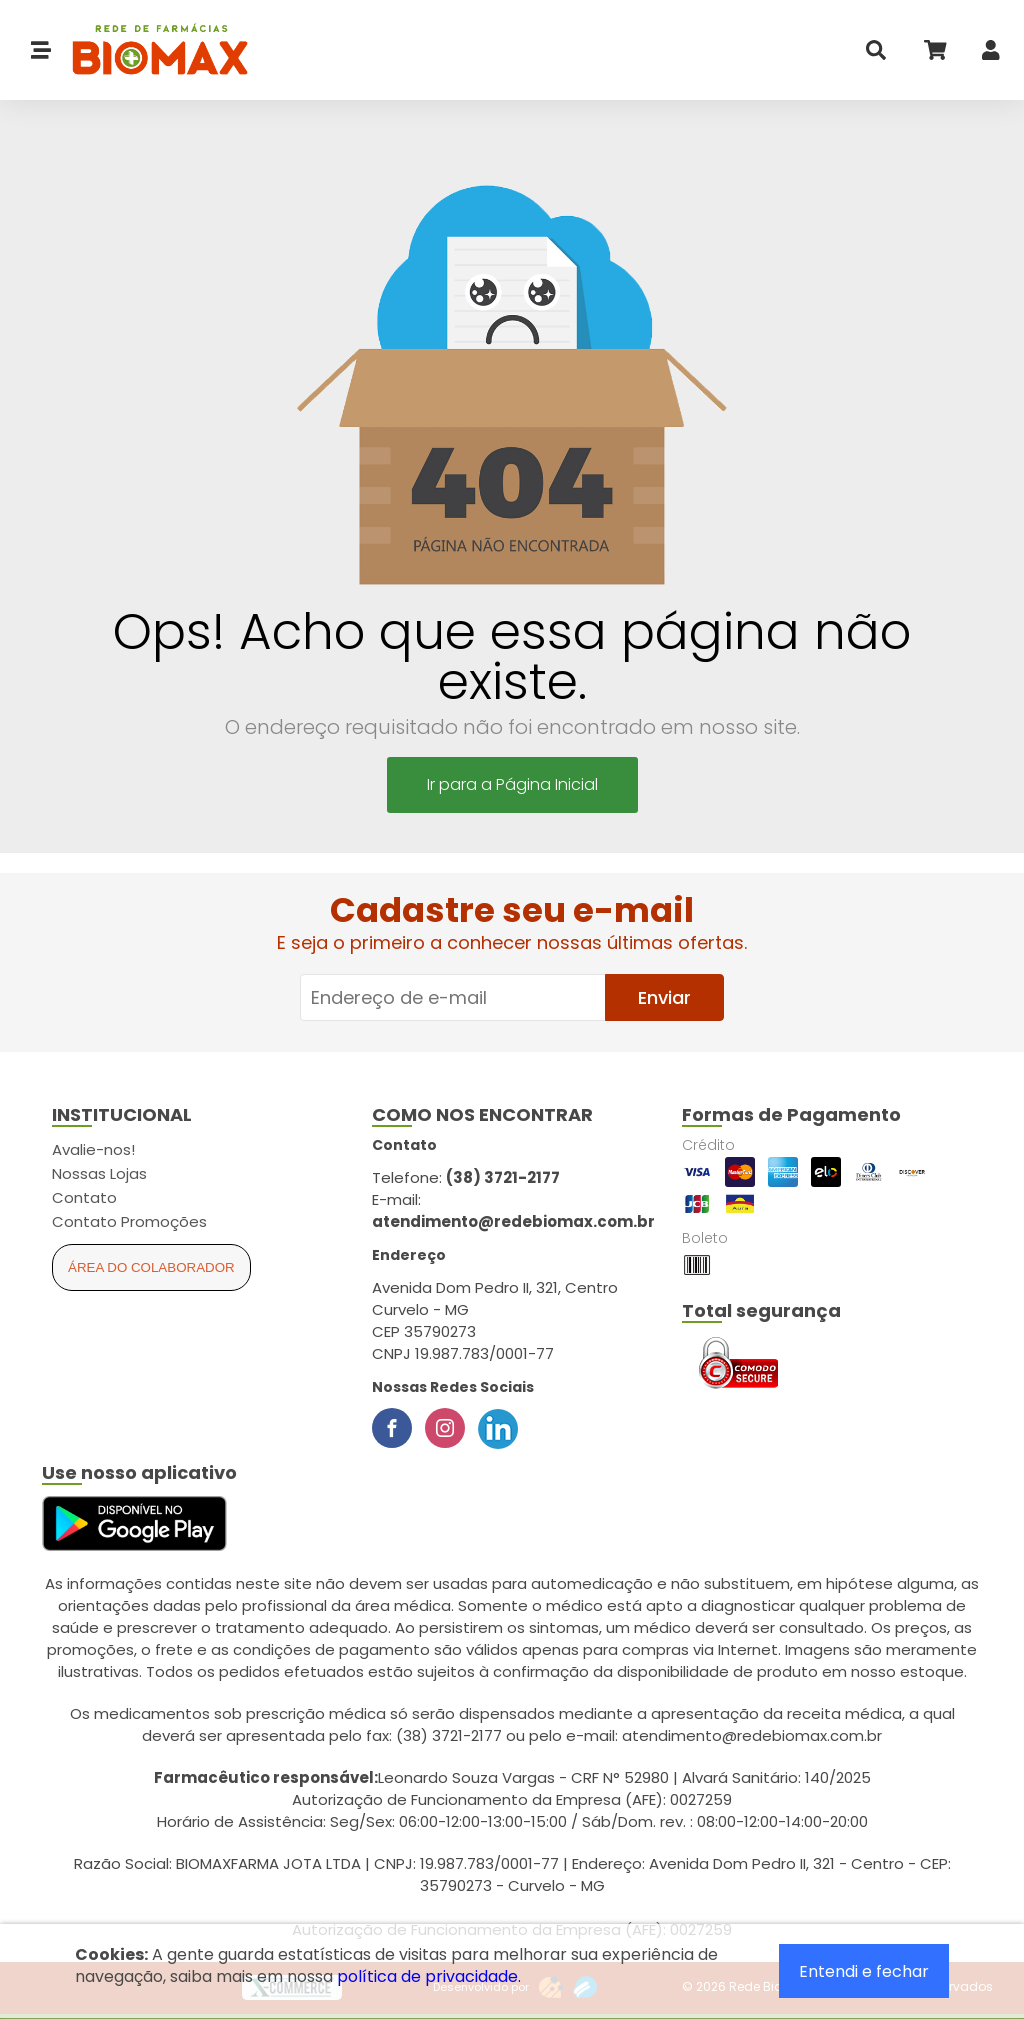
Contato (84, 1197)
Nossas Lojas (99, 1173)
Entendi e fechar (864, 1971)
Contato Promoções (129, 1221)
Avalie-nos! (93, 1149)
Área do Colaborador (151, 1267)
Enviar (664, 997)
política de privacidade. (429, 1976)
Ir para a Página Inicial (512, 784)
